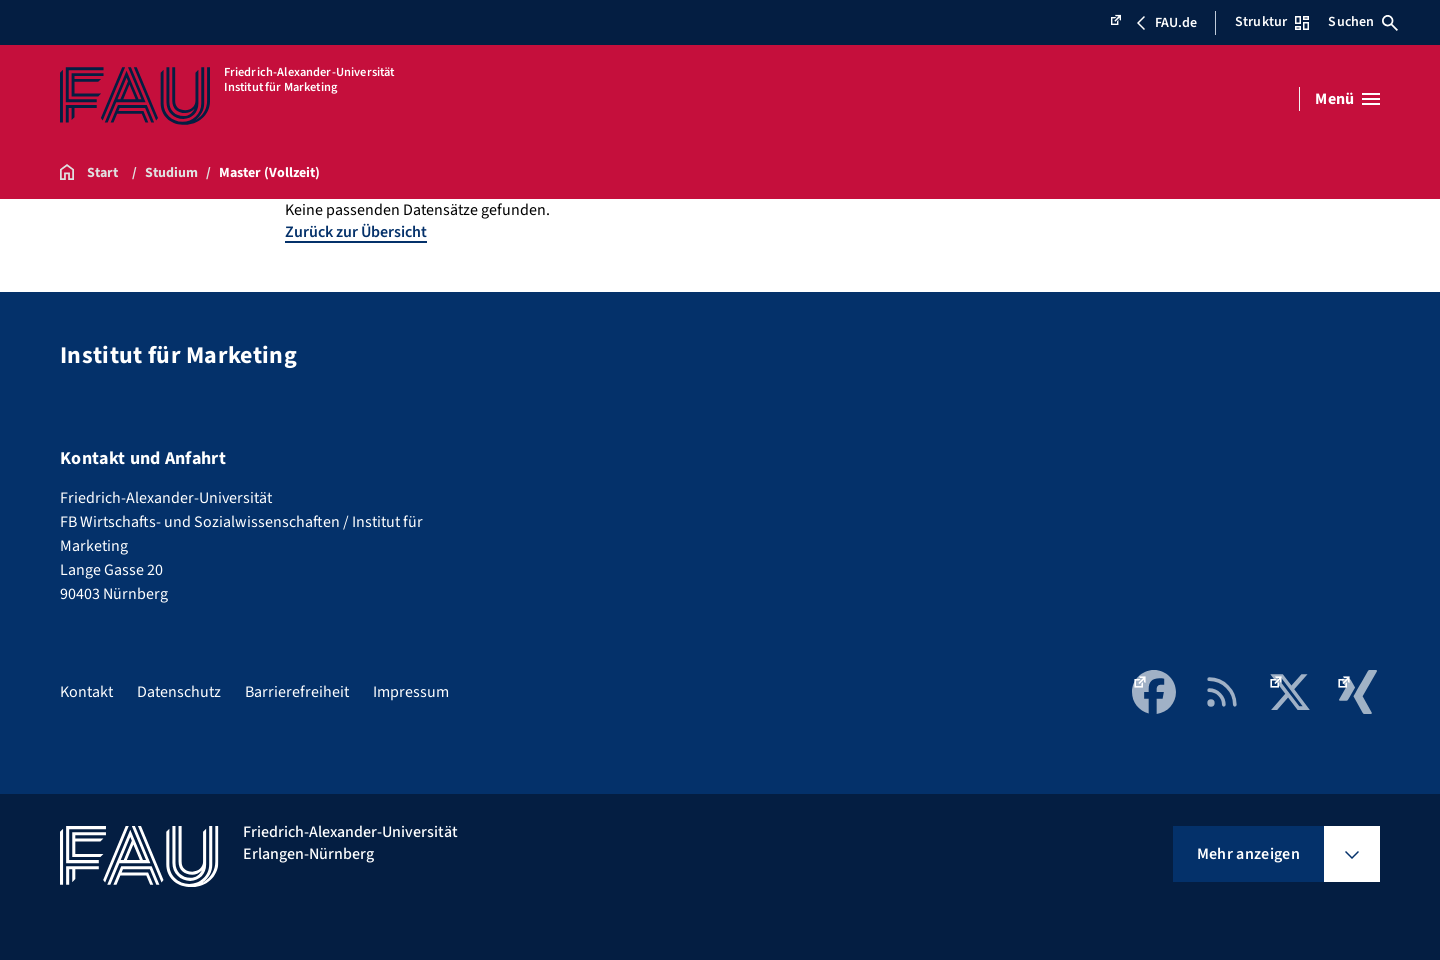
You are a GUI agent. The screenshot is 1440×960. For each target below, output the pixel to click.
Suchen (1363, 22)
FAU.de (1153, 23)
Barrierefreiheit (297, 692)
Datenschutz (179, 692)
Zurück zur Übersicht (356, 232)
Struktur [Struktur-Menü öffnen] (1272, 22)
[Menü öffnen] (1347, 99)
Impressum (411, 692)
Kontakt (86, 692)
